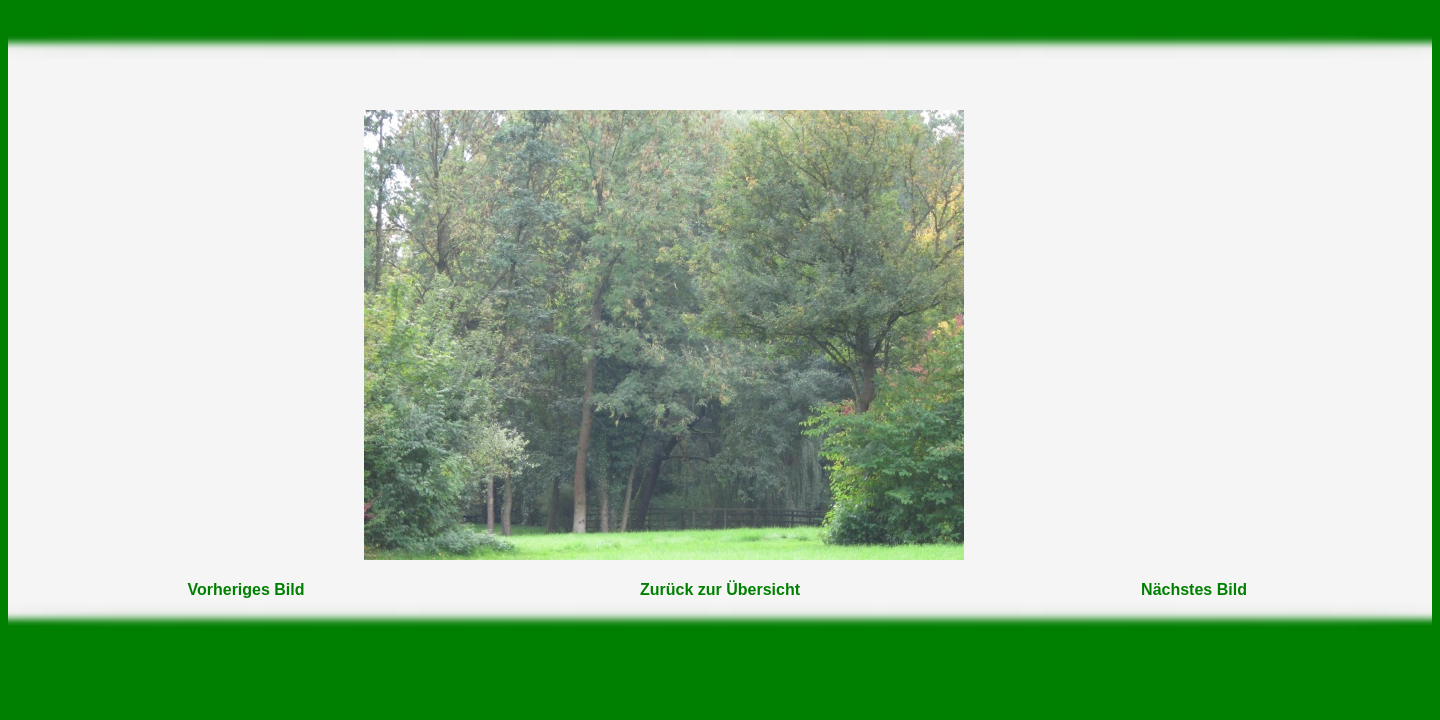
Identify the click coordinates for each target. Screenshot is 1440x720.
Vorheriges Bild (245, 589)
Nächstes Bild (1194, 589)
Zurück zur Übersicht (720, 589)
